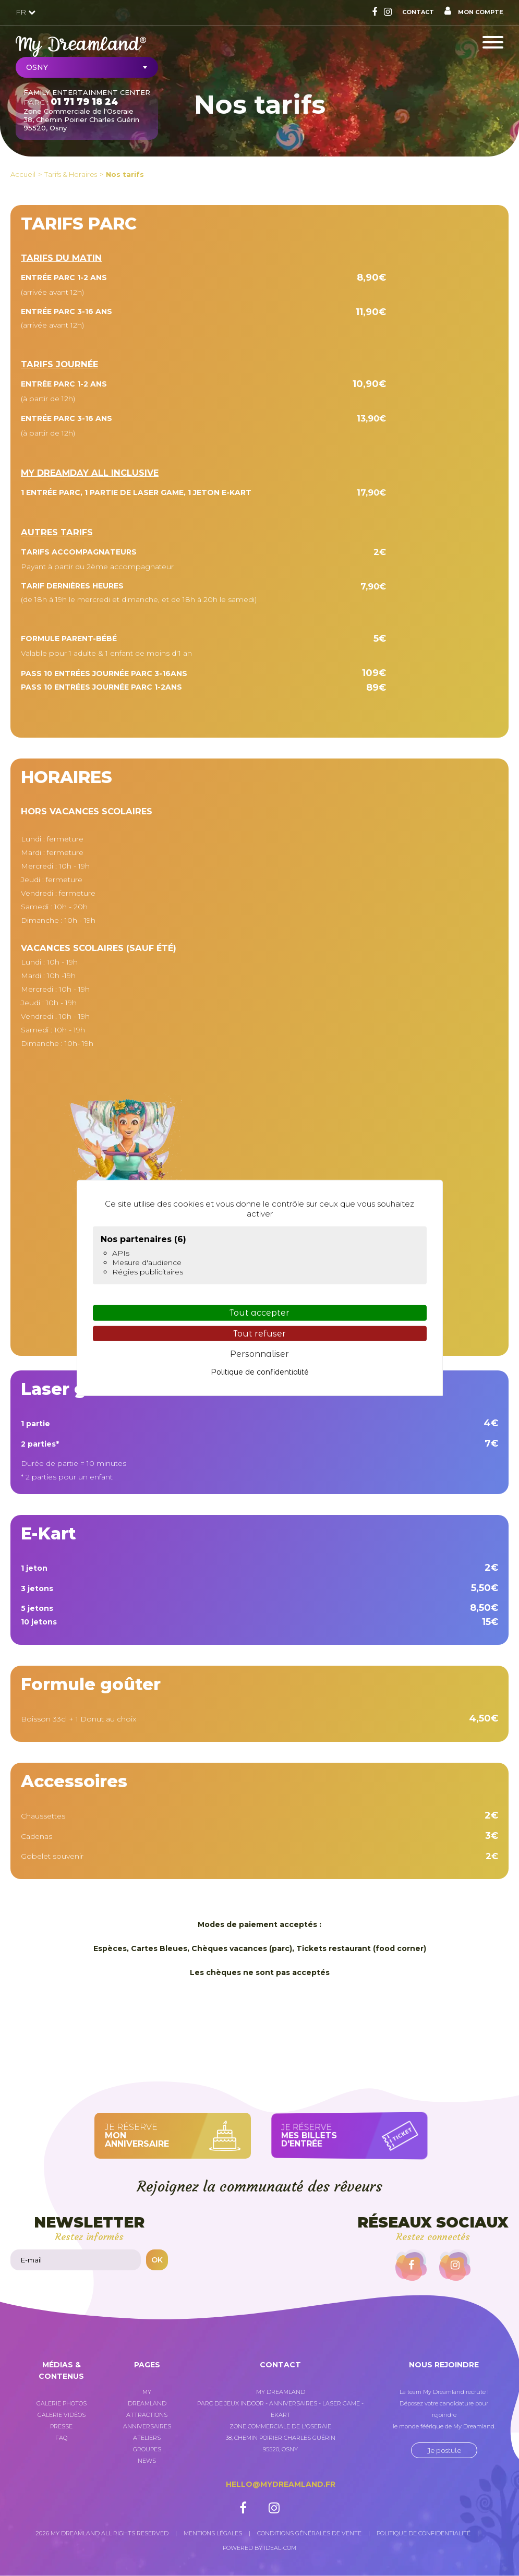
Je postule (444, 2450)
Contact (418, 12)
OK (157, 2260)
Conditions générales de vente (309, 2533)
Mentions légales (213, 2533)
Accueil (22, 174)
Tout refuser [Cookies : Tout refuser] (259, 1333)
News (147, 2460)
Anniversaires (147, 2426)
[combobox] (87, 67)
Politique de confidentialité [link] (260, 1372)
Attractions (146, 2414)
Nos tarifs (125, 174)
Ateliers (147, 2437)
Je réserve (160, 2135)
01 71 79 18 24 (84, 102)
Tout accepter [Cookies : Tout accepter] (259, 1313)
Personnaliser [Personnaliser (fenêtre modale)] (259, 1354)
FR (25, 12)
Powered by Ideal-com (259, 2547)
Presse (61, 2426)
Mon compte (473, 11)
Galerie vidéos (62, 2414)
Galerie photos (62, 2403)
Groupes (147, 2449)
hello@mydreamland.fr (280, 2484)
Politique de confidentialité (423, 2533)
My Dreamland (147, 2397)
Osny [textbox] (37, 67)
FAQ (61, 2437)
